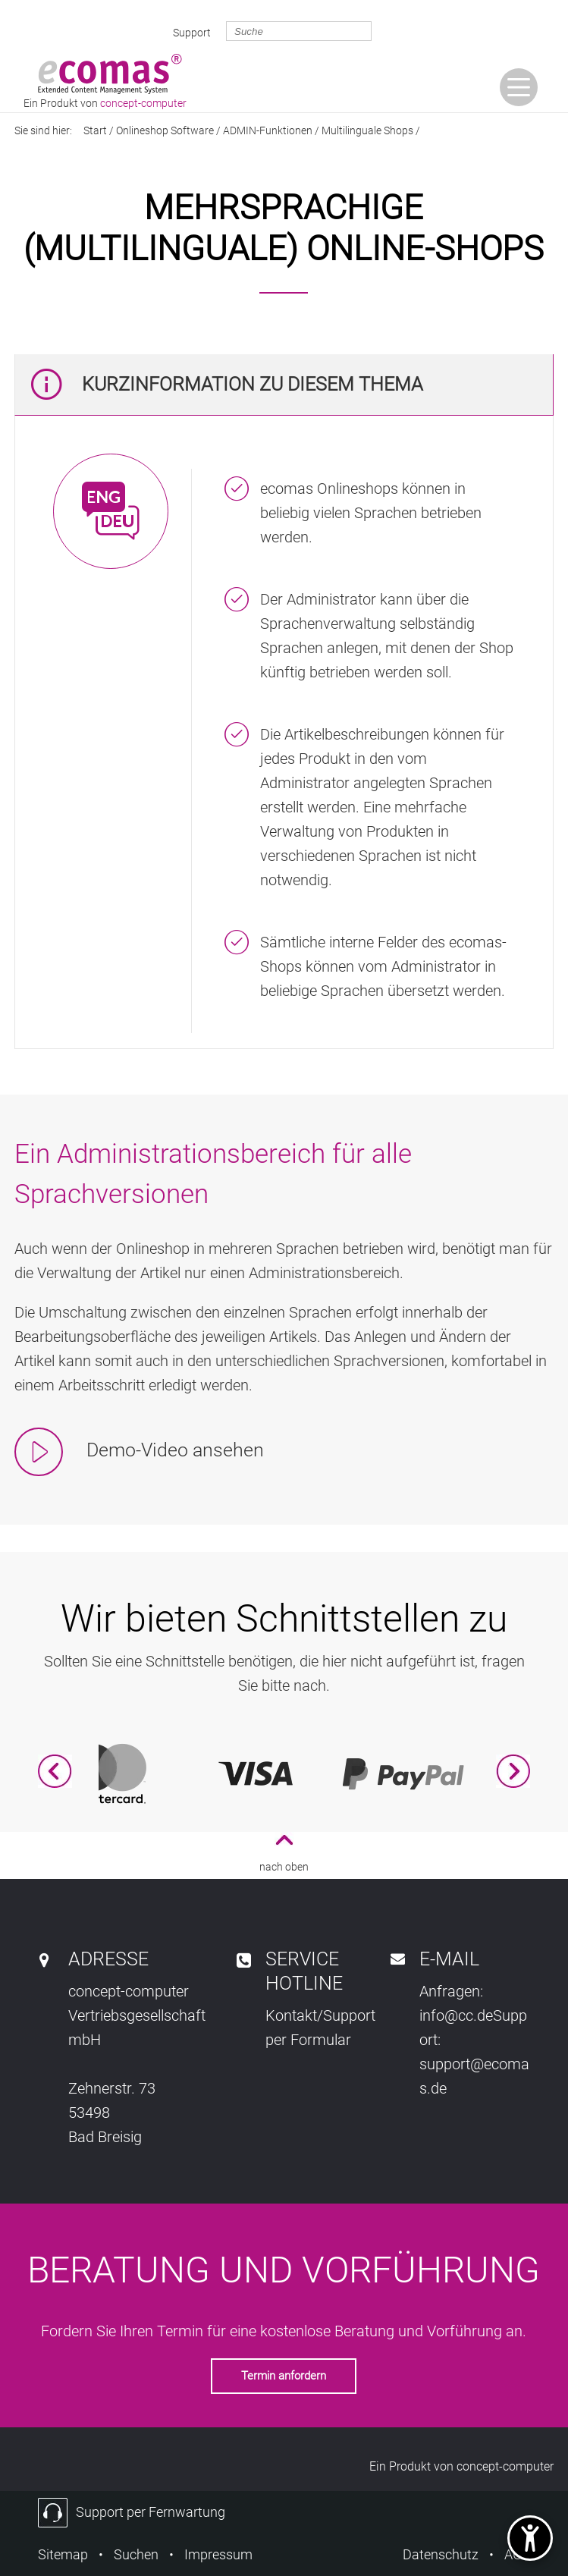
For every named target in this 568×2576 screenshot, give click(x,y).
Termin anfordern (283, 2376)
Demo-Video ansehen (173, 1450)
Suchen (136, 2554)
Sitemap (63, 2554)
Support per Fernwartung (150, 2512)
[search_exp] (299, 31)
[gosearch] (396, 31)
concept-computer (505, 2466)
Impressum (218, 2554)
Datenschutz (441, 2554)
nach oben (284, 1867)
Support (192, 33)
